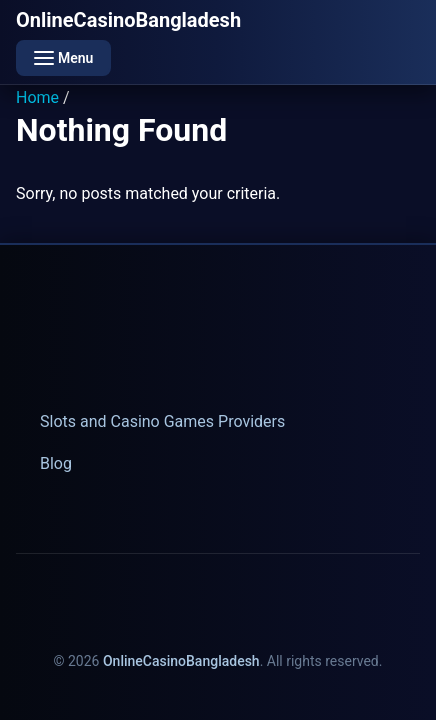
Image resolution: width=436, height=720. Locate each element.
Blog (56, 463)
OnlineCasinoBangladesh (128, 20)
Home (37, 97)
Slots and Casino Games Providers (162, 421)
